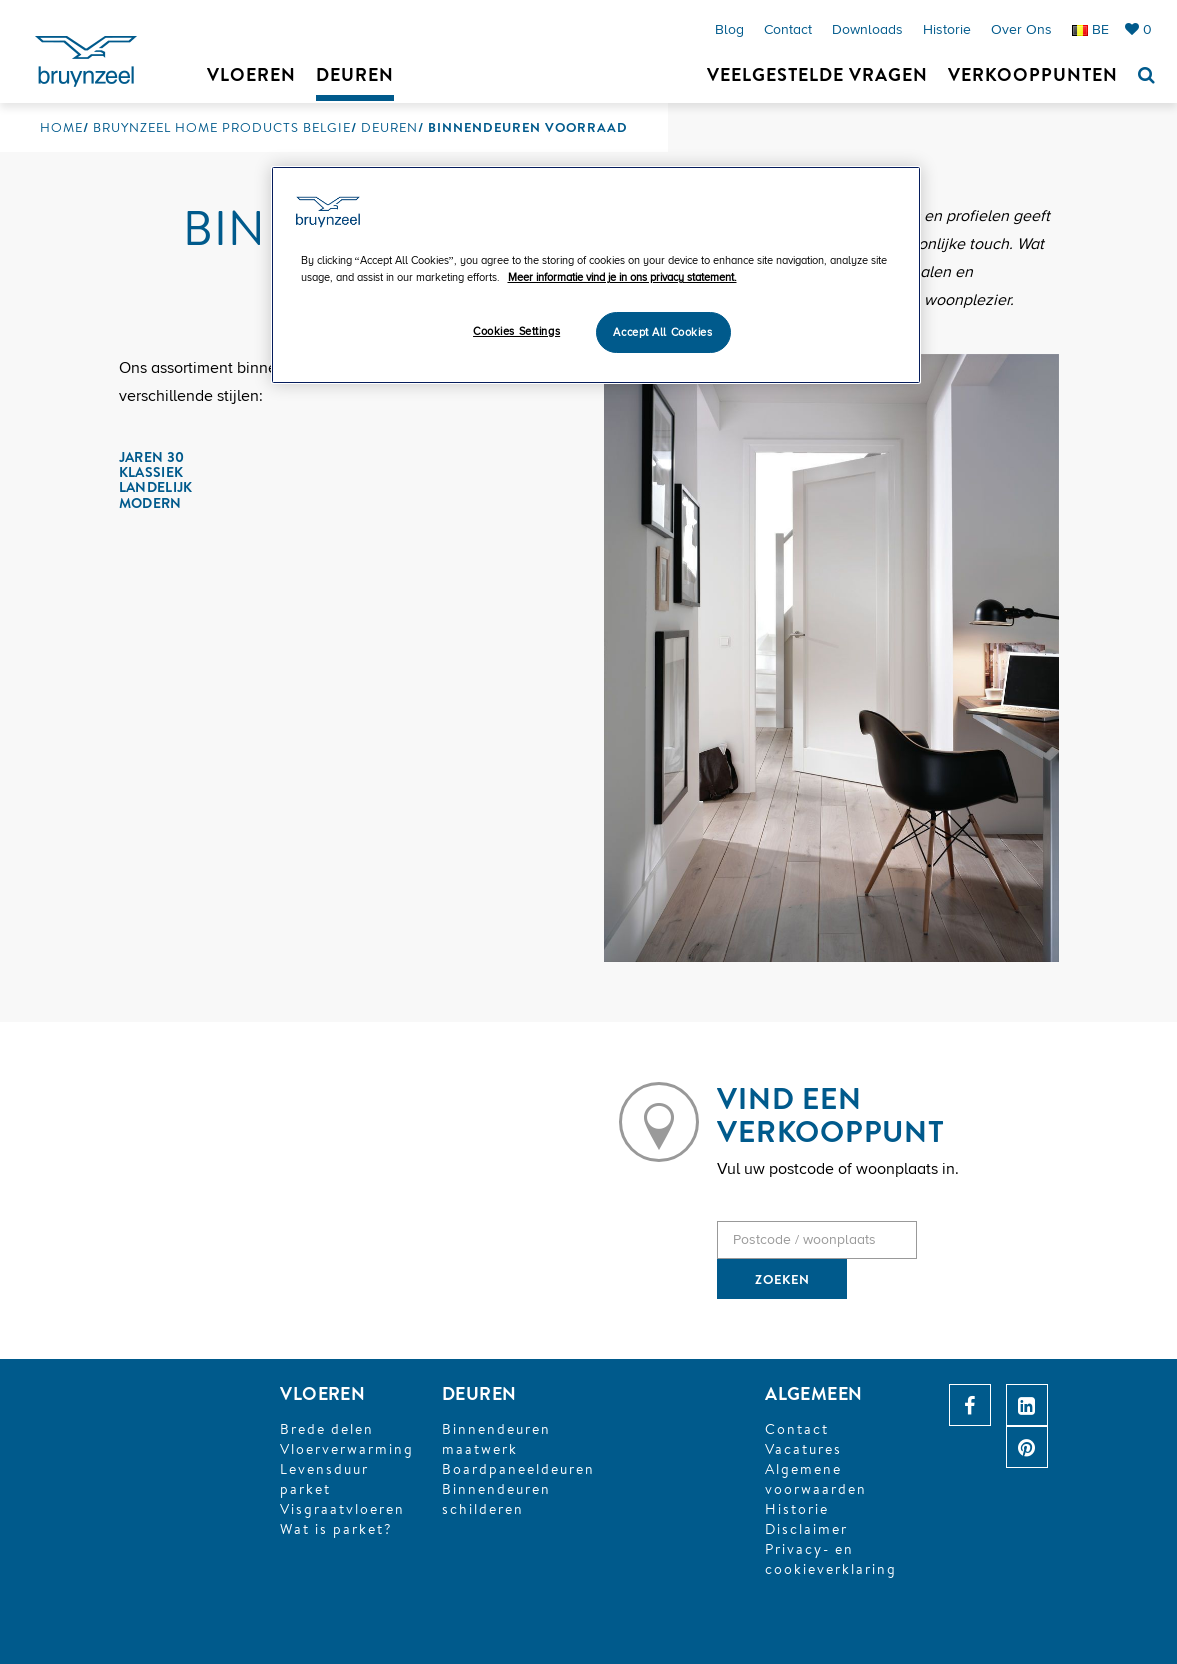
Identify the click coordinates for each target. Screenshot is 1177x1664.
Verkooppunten (1033, 74)
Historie (947, 29)
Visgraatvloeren (342, 1509)
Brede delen (327, 1429)
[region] (596, 275)
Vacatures (803, 1449)
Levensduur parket (324, 1479)
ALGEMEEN (814, 1393)
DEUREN (479, 1393)
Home (61, 127)
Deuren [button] (355, 74)
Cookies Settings (516, 331)
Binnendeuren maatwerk (496, 1439)
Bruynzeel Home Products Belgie (222, 127)
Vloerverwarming (347, 1449)
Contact (788, 29)
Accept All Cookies (662, 332)
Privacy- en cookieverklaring (831, 1559)
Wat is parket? (336, 1529)
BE (1090, 30)
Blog (729, 29)
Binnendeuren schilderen (496, 1499)
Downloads (867, 29)
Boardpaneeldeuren (518, 1469)
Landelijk (156, 487)
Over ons (1021, 29)
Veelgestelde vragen (817, 74)
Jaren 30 (152, 457)
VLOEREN (322, 1393)
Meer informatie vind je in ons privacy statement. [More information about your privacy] (622, 277)
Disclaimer (806, 1529)
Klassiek (151, 472)
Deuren (389, 127)
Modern (150, 503)
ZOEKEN (782, 1279)
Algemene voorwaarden (816, 1479)
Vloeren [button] (251, 74)
